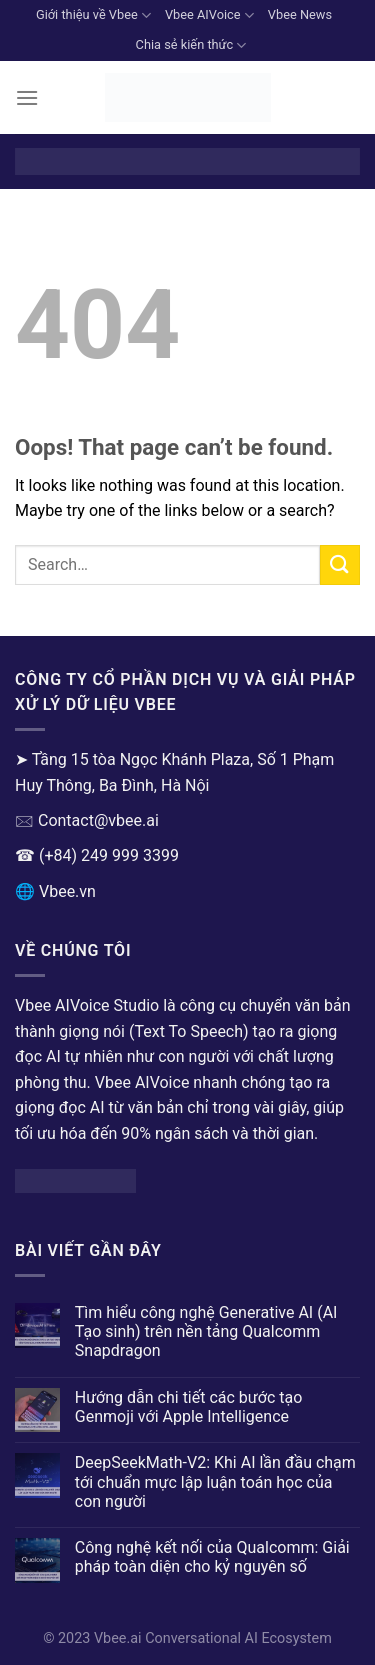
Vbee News (300, 14)
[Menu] (27, 97)
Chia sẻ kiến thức (191, 45)
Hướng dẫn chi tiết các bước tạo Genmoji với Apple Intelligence (189, 1407)
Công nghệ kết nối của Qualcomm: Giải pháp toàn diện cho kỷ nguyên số (212, 1557)
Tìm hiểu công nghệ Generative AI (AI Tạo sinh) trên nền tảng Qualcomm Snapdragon (206, 1331)
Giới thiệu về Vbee (93, 15)
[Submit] (340, 564)
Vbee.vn (67, 891)
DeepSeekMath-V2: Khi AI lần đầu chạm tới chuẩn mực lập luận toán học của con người (215, 1481)
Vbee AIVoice (209, 15)
